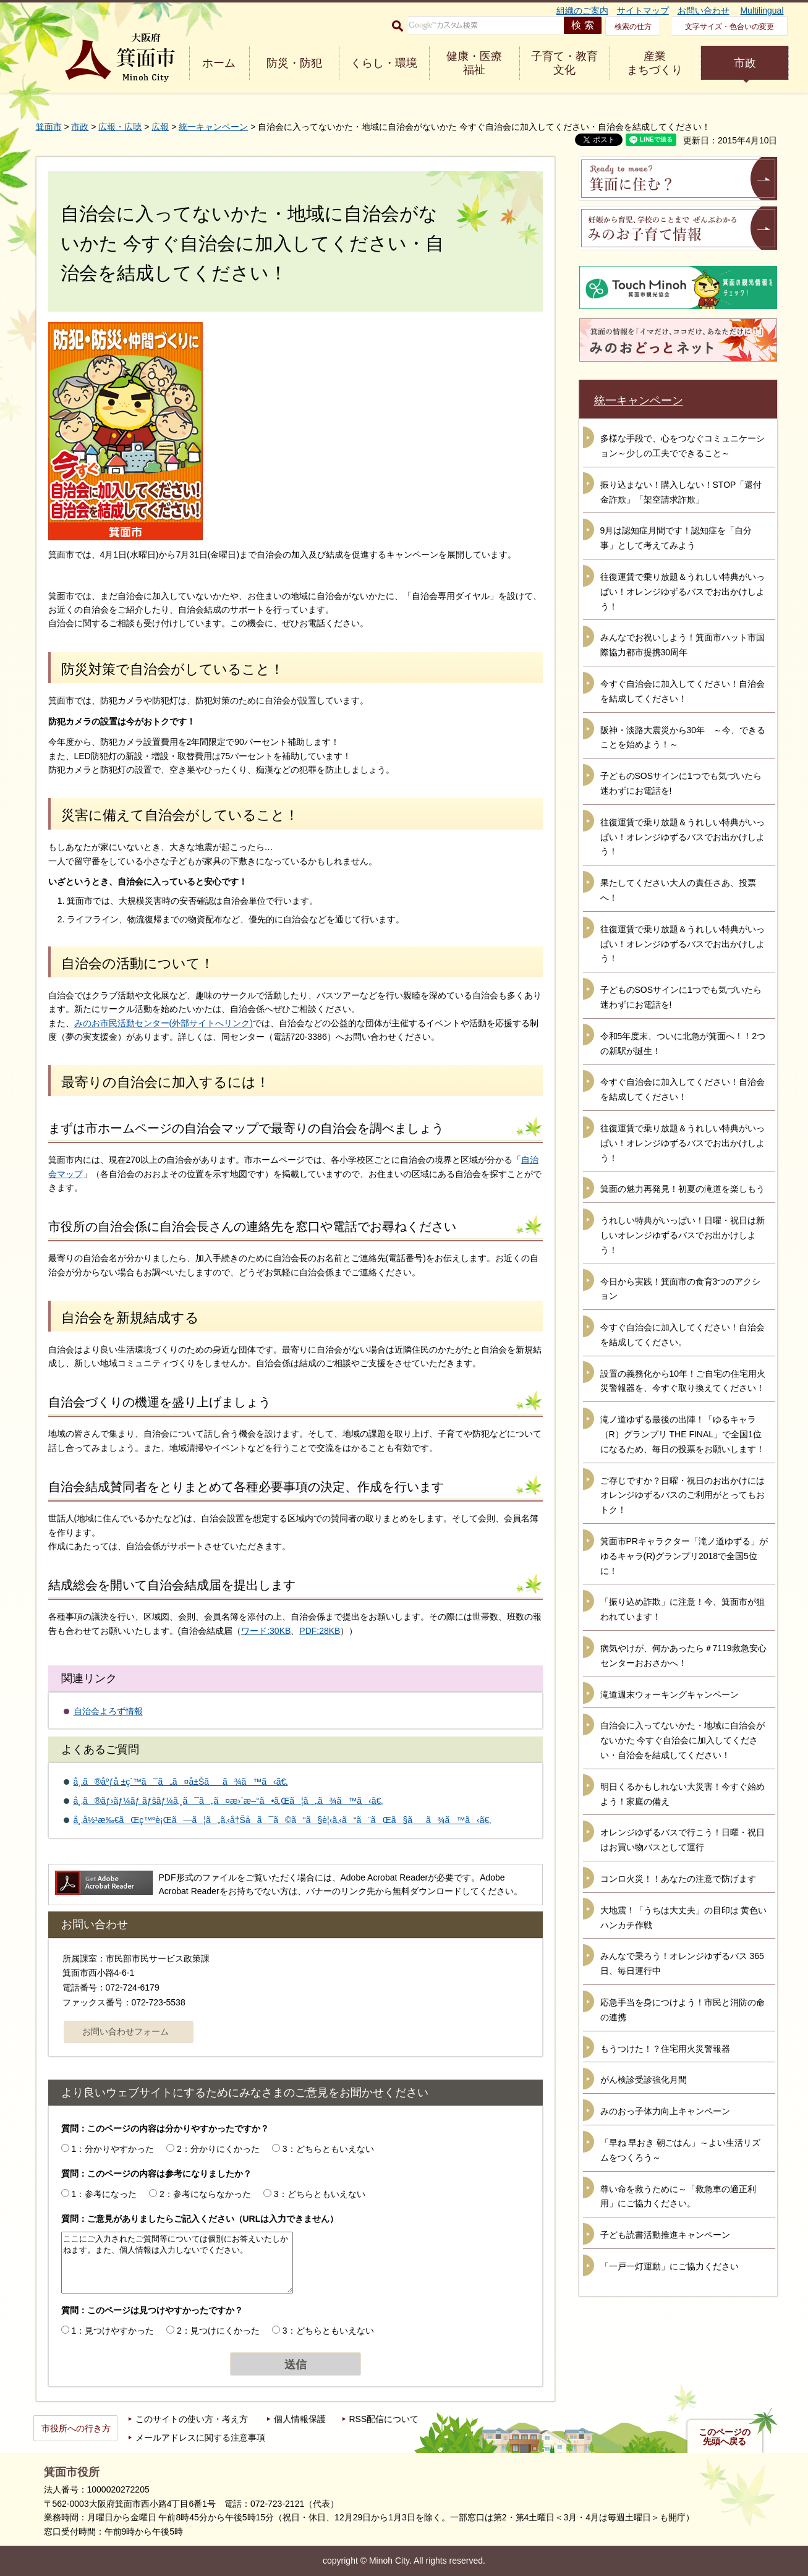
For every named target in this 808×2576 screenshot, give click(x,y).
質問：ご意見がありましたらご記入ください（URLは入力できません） (200, 2219)
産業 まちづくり (655, 63)
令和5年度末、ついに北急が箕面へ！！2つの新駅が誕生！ (683, 1043)
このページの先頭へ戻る (725, 2437)
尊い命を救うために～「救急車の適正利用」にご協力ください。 (678, 2196)
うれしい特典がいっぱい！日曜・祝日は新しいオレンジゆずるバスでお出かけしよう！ (682, 1235)
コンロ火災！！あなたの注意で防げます (678, 1879)
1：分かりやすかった (112, 2149)
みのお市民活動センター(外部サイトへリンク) (163, 1023)
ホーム (219, 63)
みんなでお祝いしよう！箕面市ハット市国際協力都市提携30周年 (682, 644)
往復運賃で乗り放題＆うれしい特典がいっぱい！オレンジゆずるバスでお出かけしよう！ (682, 591)
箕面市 (49, 127)
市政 (745, 63)
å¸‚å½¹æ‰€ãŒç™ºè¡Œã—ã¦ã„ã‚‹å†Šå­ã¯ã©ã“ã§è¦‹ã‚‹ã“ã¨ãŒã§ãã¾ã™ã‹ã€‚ (282, 1820)
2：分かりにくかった (218, 2149)
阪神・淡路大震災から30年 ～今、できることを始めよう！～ (683, 737)
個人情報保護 (300, 2419)
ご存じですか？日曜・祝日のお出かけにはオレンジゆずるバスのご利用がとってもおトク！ (682, 1495)
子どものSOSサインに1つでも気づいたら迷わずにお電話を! (681, 783)
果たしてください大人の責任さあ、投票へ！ (678, 890)
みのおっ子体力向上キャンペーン (665, 2111)
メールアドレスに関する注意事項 (200, 2437)
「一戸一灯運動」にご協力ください (669, 2266)
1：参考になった (104, 2194)
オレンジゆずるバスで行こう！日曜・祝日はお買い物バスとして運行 (682, 1839)
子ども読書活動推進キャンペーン (665, 2235)
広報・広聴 (120, 127)
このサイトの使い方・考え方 (191, 2419)
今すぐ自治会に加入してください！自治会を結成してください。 (682, 1334)
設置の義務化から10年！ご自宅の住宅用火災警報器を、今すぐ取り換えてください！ (683, 1381)
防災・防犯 (294, 63)
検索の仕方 (633, 26)
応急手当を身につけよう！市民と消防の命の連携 (682, 2009)
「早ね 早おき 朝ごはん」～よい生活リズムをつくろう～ (680, 2150)
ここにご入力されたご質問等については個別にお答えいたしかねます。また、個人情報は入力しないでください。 (177, 2262)
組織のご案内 (582, 10)
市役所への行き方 (76, 2428)
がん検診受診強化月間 (643, 2080)
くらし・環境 (384, 63)
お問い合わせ (703, 10)
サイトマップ (643, 10)
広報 (160, 127)
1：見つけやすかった (112, 2331)
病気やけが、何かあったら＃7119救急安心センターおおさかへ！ (683, 1655)
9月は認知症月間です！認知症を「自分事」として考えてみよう (676, 537)
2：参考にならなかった (205, 2194)
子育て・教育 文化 (564, 63)
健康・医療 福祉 (474, 63)
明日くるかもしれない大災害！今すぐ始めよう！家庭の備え (682, 1794)
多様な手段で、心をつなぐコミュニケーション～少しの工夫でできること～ (682, 445)
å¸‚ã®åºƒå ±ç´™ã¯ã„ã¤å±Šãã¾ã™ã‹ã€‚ (181, 1782)
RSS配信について (384, 2419)
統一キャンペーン (213, 127)
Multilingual (761, 10)
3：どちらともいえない (328, 2149)
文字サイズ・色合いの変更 (729, 26)
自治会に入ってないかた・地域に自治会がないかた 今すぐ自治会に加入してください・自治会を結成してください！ (682, 1740)
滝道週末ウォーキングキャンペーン (669, 1694)
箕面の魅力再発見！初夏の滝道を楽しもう (682, 1189)
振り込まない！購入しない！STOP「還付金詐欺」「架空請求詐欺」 (681, 492)
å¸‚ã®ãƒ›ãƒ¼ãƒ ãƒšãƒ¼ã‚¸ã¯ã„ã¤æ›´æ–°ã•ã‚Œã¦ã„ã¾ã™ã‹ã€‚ (228, 1801)
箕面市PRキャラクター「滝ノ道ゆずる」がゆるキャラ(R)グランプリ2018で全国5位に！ (684, 1556)
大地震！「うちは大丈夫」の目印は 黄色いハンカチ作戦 (683, 1917)
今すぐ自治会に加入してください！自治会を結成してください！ (682, 691)
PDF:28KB (319, 1631)
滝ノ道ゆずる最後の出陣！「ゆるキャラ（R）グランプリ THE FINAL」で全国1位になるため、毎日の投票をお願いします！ (682, 1434)
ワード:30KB (266, 1631)
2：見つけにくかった (218, 2331)
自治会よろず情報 (108, 1711)
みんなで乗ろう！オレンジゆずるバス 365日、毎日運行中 (682, 1963)
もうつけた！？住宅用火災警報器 (665, 2049)
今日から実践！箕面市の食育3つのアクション (680, 1289)
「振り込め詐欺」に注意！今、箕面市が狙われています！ (682, 1609)
